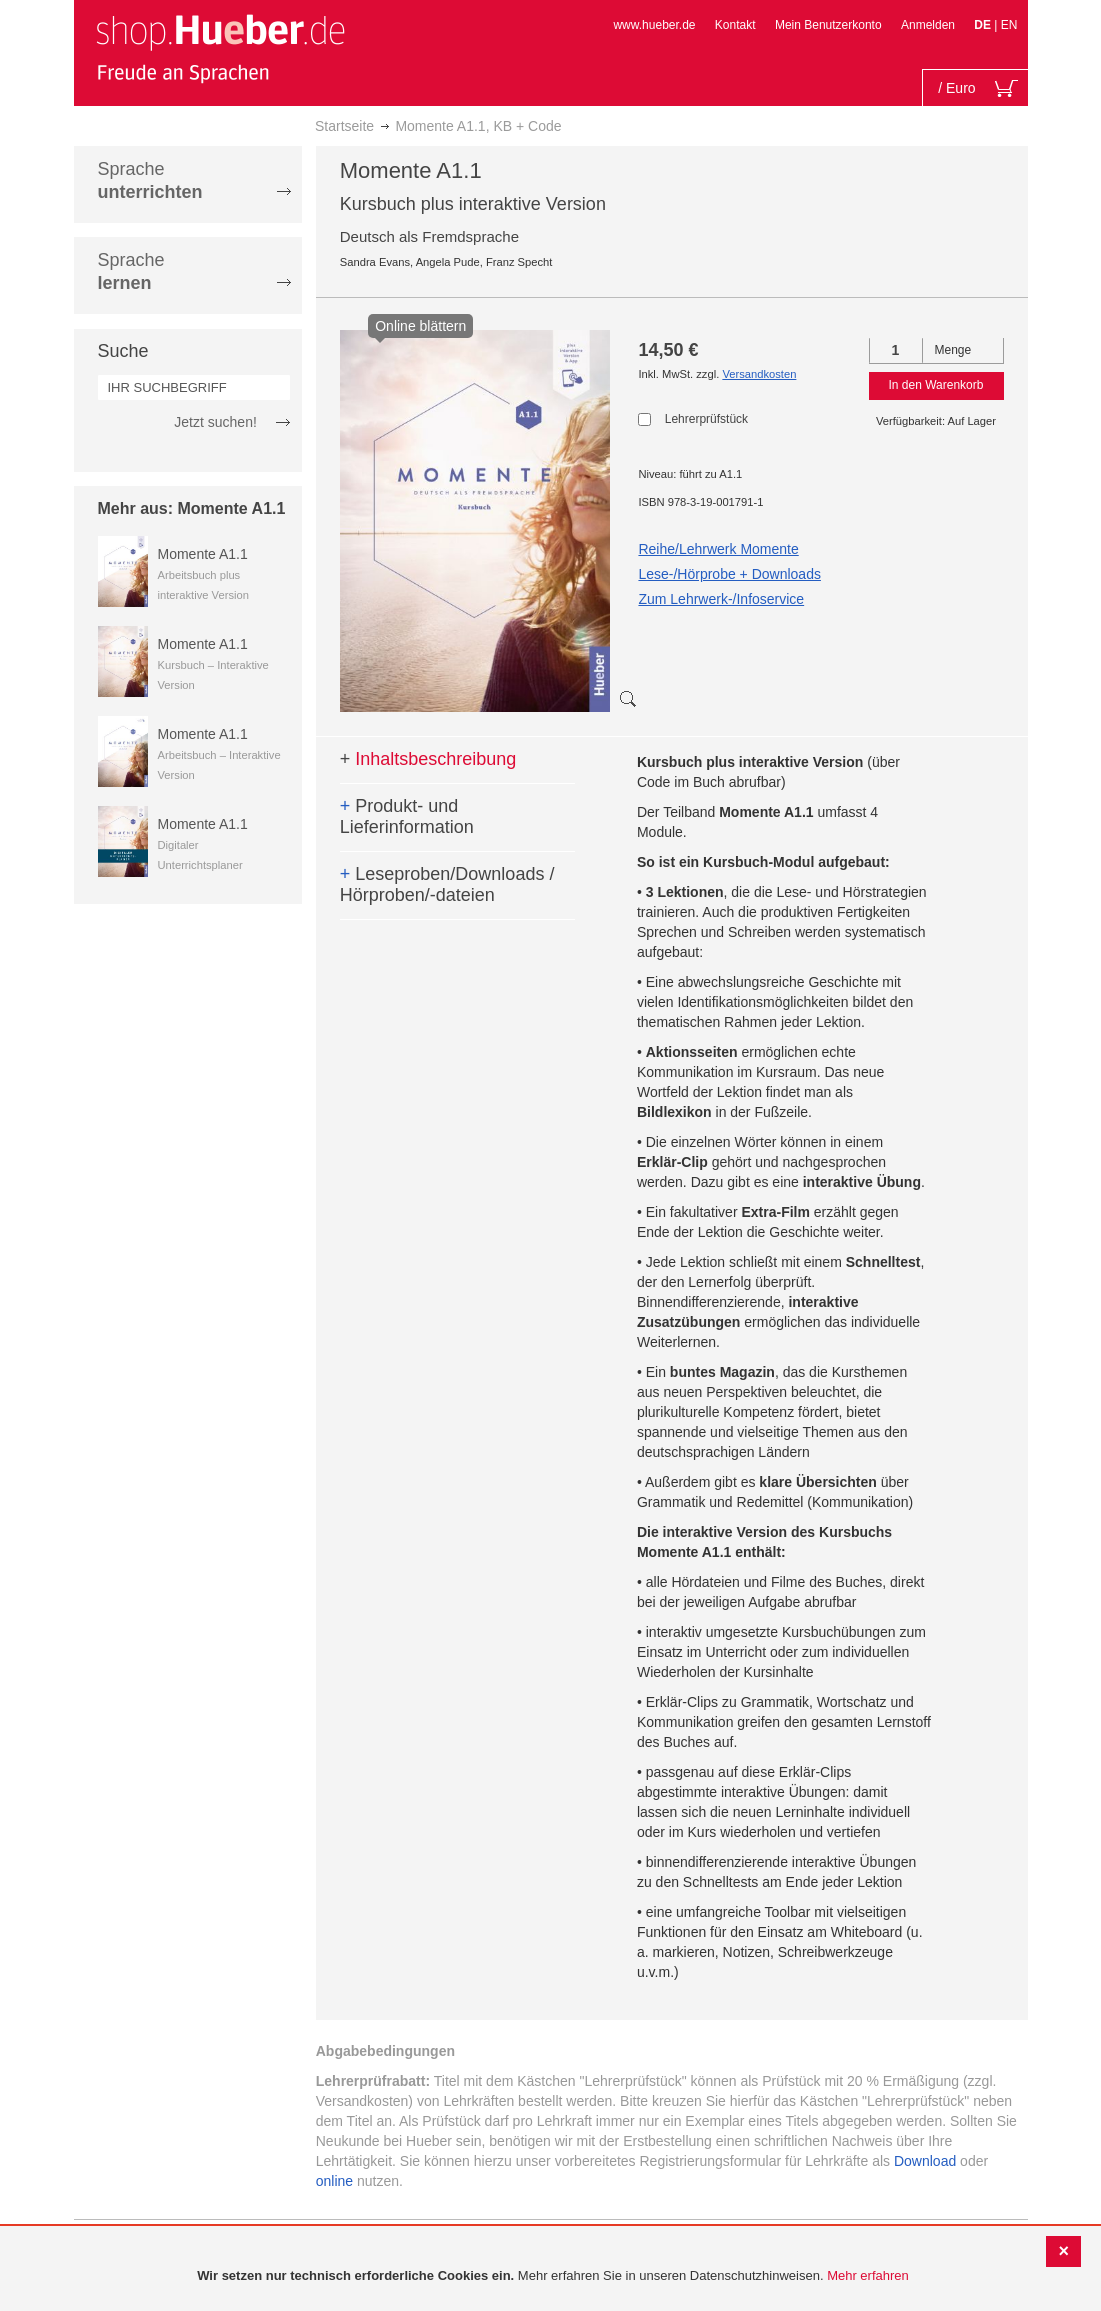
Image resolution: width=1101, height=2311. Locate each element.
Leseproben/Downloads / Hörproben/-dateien (447, 885)
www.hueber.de (654, 25)
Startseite (344, 126)
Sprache (150, 180)
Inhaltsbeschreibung (428, 759)
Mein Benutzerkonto (828, 25)
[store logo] (220, 48)
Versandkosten (759, 374)
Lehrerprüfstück (706, 419)
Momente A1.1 (203, 554)
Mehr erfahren (868, 2275)
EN (1009, 25)
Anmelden (928, 25)
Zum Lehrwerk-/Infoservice (721, 599)
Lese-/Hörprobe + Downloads (729, 574)
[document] (553, 2276)
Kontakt (735, 25)
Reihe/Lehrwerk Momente (718, 549)
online (334, 2181)
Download (925, 2161)
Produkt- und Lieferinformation (407, 817)
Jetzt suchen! (215, 422)
